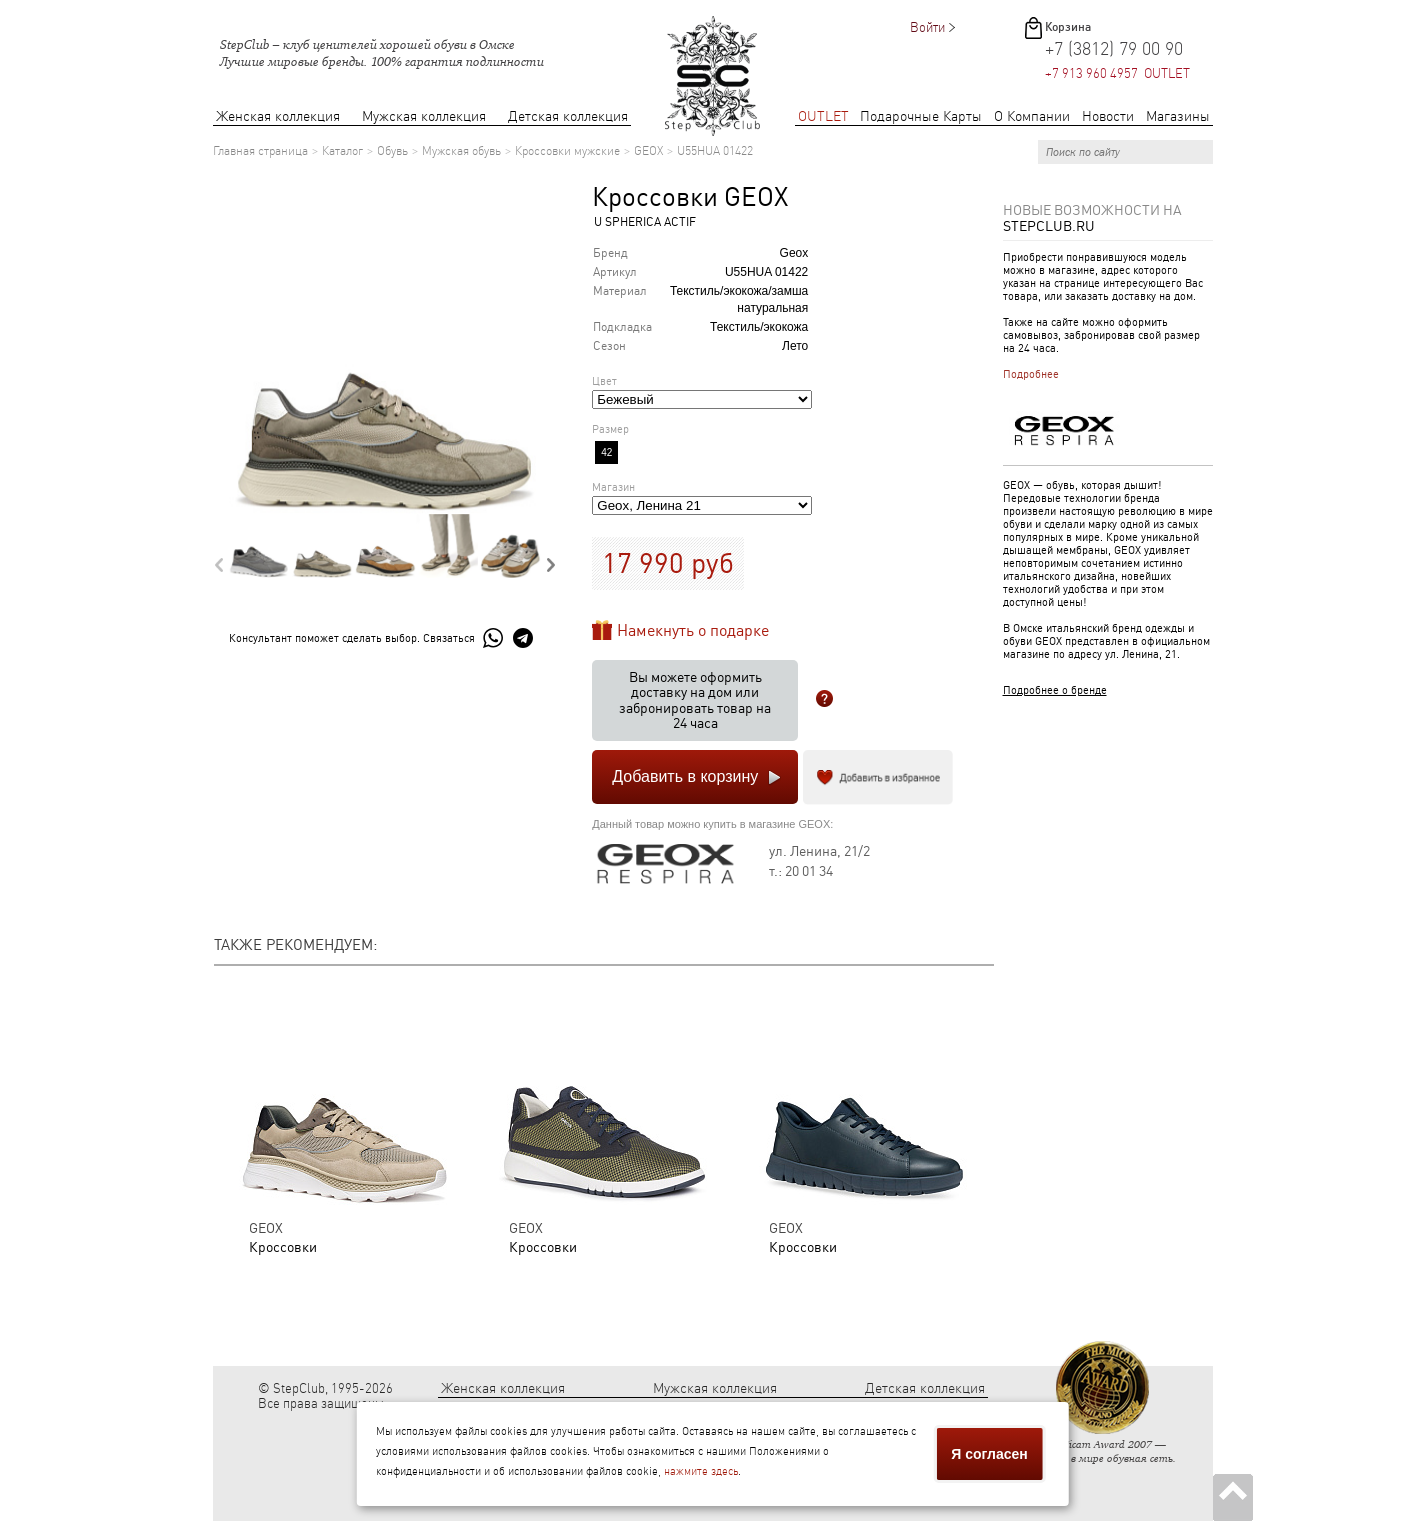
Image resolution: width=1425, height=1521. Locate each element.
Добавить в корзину (685, 776)
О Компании (1032, 116)
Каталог (342, 151)
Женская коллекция (278, 116)
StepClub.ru (1049, 226)
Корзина (1068, 27)
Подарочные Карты (921, 116)
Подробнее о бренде (1055, 690)
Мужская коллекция (424, 116)
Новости (1108, 116)
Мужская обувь (461, 151)
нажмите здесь (701, 1471)
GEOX (648, 151)
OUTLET (823, 116)
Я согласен (989, 1454)
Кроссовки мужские (567, 151)
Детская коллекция (568, 116)
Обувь (392, 151)
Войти (927, 27)
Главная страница (260, 151)
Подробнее (1031, 374)
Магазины (1178, 116)
